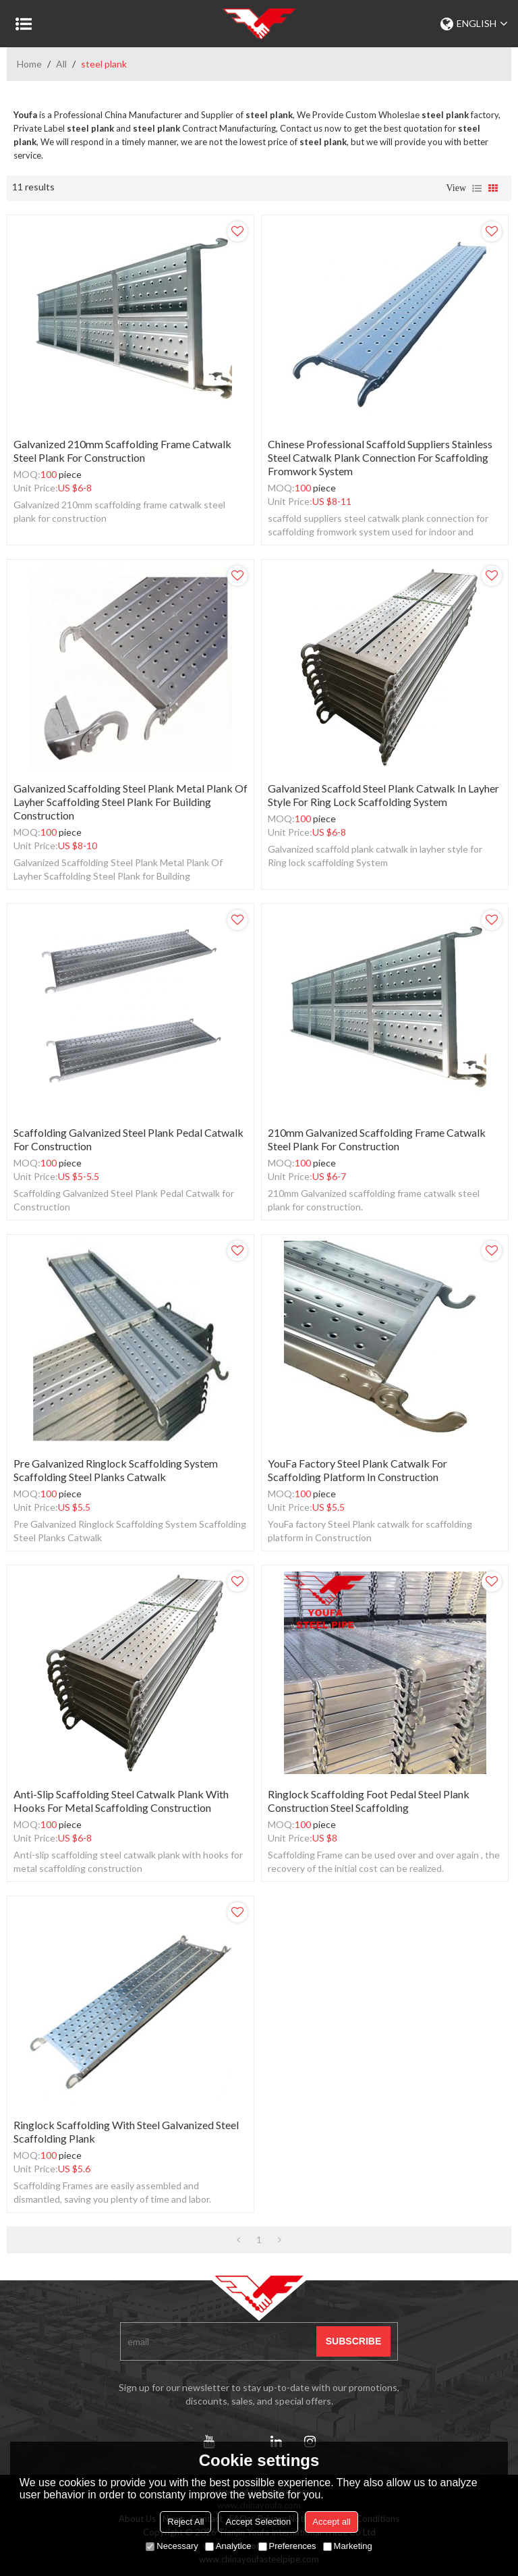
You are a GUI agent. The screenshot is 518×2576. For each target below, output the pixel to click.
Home (29, 64)
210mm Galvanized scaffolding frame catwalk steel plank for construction (377, 1139)
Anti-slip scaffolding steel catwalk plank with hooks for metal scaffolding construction (121, 1801)
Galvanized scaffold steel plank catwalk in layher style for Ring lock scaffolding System (383, 795)
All (61, 64)
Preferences (287, 2546)
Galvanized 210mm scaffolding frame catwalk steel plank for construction (122, 450)
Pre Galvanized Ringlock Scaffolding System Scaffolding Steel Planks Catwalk (115, 1470)
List (477, 188)
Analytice (228, 2546)
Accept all (331, 2522)
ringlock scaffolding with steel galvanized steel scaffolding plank (126, 2131)
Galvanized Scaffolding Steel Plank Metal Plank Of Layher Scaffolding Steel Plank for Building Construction (130, 802)
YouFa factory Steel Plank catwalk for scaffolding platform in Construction (357, 1470)
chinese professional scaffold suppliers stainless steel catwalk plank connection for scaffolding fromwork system (380, 457)
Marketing (347, 2546)
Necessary (172, 2546)
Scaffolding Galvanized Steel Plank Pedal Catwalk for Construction (128, 1139)
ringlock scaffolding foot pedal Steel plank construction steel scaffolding (368, 1801)
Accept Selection (258, 2522)
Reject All (185, 2522)
